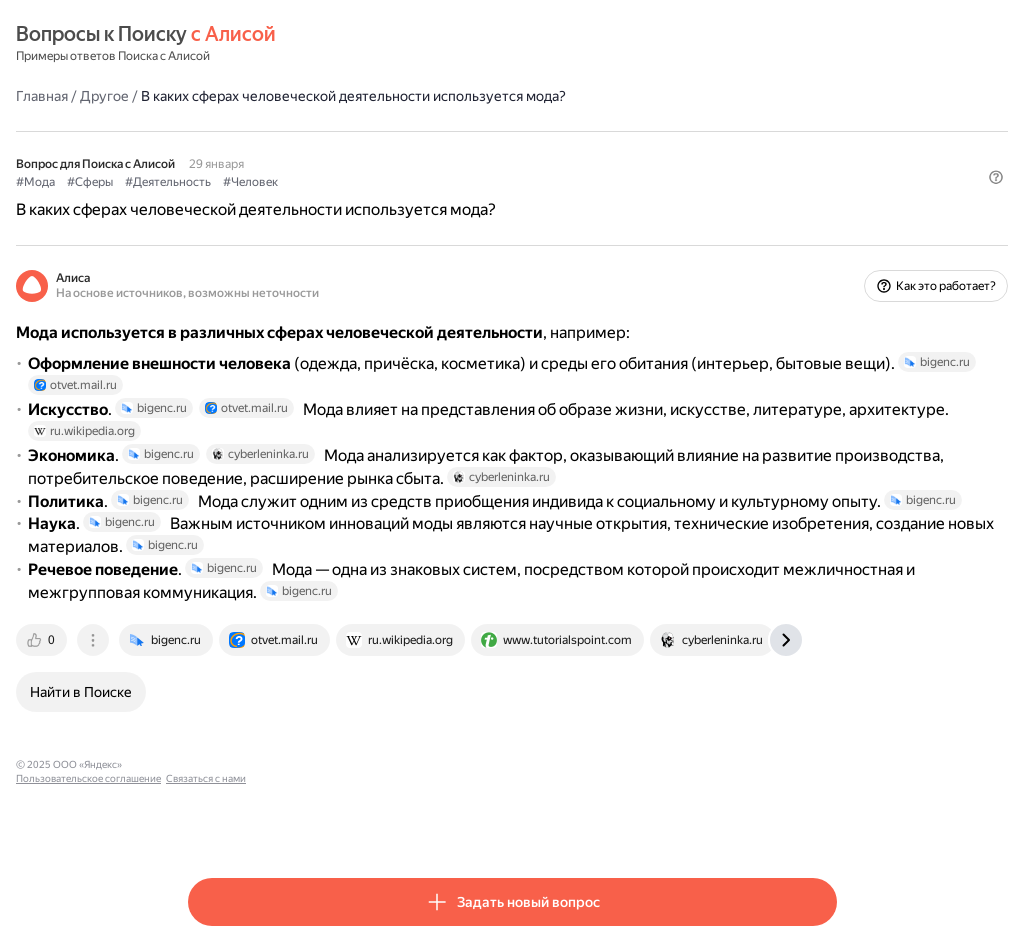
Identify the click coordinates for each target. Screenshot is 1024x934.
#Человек (422, 181)
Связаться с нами (493, 822)
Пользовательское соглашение (375, 822)
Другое (276, 95)
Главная (214, 95)
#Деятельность (340, 181)
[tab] (215, 698)
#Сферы (262, 181)
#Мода (207, 181)
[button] (825, 215)
